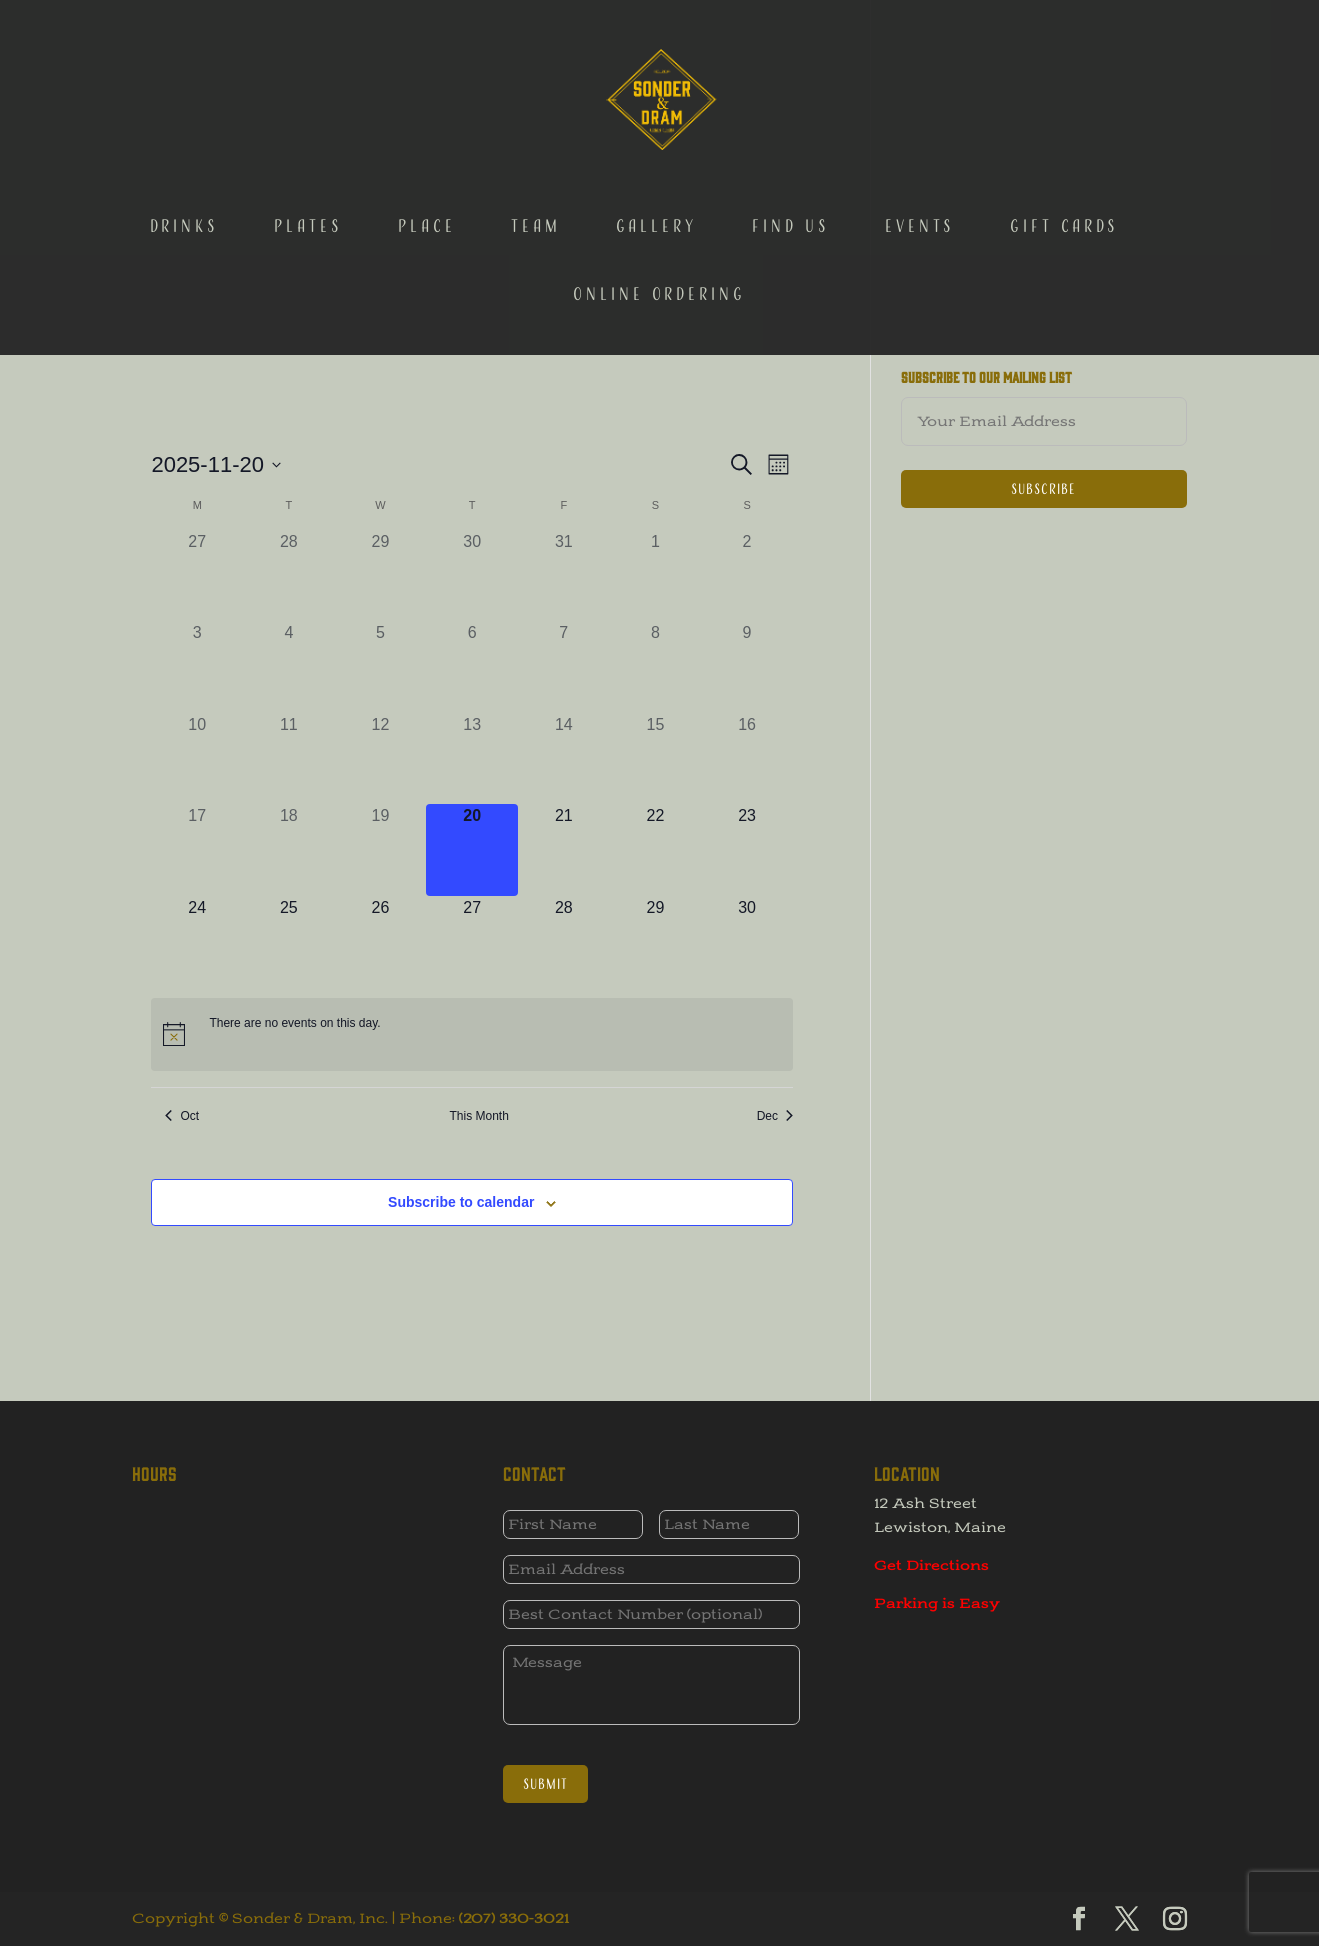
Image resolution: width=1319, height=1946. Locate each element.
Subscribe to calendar (461, 1202)
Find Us (791, 128)
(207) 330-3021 (514, 1918)
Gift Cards (1064, 128)
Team (536, 128)
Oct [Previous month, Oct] (182, 1116)
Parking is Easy (937, 1603)
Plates (308, 128)
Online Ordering (659, 196)
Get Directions (931, 1565)
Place (427, 128)
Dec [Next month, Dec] (775, 1116)
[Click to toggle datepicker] (216, 464)
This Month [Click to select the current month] (479, 1116)
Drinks (184, 128)
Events (920, 128)
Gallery (656, 128)
